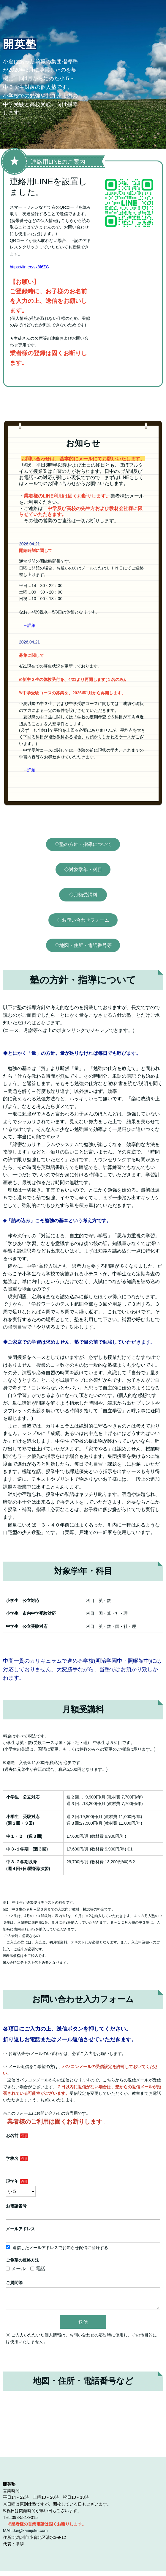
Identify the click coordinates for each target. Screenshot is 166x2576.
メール (16, 2268)
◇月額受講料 (83, 894)
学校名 (12, 2158)
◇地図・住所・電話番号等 (83, 945)
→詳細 (29, 625)
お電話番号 (16, 2206)
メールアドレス (20, 2228)
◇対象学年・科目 (83, 869)
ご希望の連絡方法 (22, 2260)
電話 (37, 2268)
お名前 (12, 2135)
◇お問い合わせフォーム (83, 920)
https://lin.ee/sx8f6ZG (29, 267)
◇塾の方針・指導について (83, 844)
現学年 (12, 2181)
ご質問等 (14, 2282)
